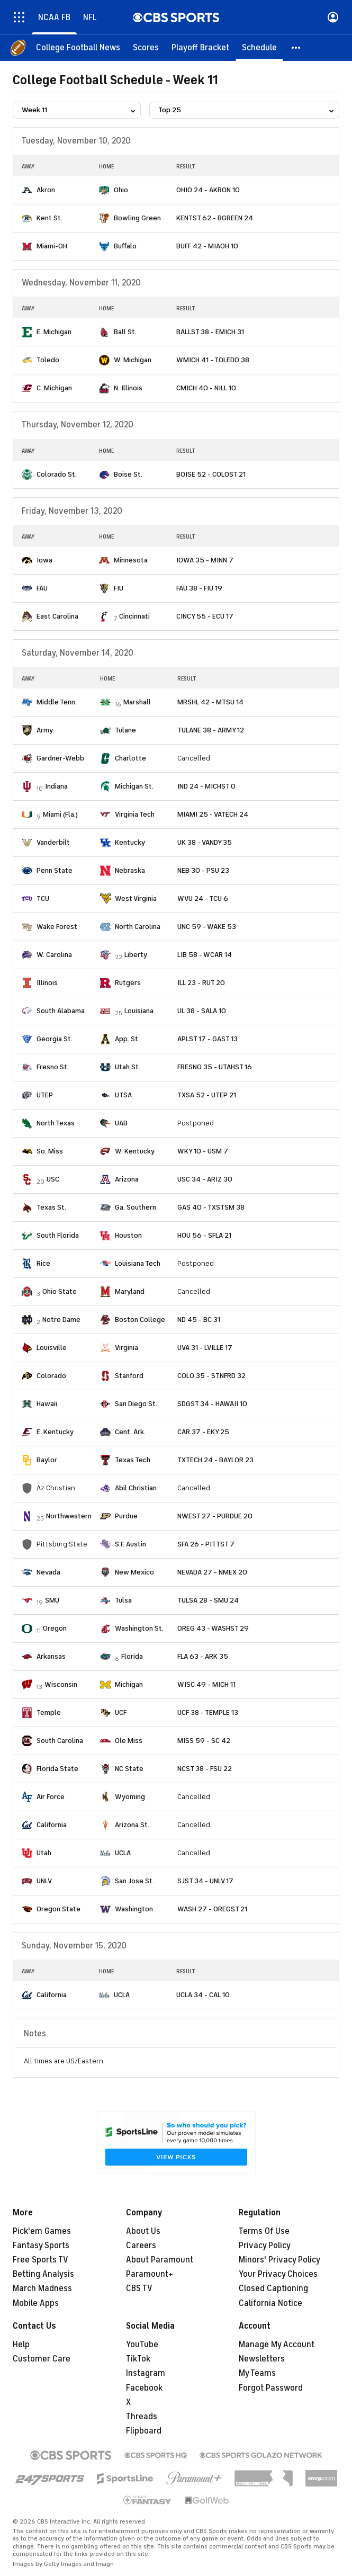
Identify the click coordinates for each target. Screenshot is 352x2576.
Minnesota (131, 560)
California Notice (270, 2303)
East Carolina (57, 616)
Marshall (137, 701)
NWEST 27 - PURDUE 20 (214, 1515)
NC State (129, 1768)
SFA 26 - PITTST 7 (205, 1544)
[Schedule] (259, 47)
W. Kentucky (135, 1151)
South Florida (58, 1235)
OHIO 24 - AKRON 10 (208, 189)
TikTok (138, 2359)
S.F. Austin (130, 1544)
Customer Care (41, 2359)
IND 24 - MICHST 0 (206, 786)
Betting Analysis (43, 2274)
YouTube (142, 2344)
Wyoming (130, 1796)
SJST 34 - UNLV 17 (205, 1880)
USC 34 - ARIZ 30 (204, 1179)
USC (53, 1179)
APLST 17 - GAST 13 (207, 1038)
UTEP (45, 1094)
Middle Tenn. (57, 701)
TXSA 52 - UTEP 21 (206, 1094)
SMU (52, 1600)
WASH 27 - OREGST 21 (212, 1908)
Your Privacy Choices (278, 2274)
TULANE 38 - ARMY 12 (210, 730)
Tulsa (123, 1600)
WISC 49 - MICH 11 (206, 1684)
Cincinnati (134, 616)
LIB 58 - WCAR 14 (204, 954)
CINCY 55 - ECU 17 (204, 616)
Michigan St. (134, 786)
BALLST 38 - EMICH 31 (210, 331)
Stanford (129, 1375)
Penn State (55, 870)
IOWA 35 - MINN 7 (204, 560)
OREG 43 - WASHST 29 (213, 1628)
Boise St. (128, 474)
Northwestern (69, 1515)
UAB (121, 1123)
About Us (143, 2231)
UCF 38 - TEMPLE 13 (207, 1712)
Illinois (47, 982)
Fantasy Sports (41, 2245)
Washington (134, 1908)
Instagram (145, 2373)
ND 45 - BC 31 (198, 1319)
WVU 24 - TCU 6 (202, 898)
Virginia (126, 1347)
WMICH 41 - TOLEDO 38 (212, 359)
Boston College (140, 1319)
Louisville (52, 1347)
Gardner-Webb (60, 758)
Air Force (51, 1796)
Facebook (144, 2388)
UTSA (123, 1094)
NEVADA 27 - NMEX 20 (212, 1572)
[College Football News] (78, 47)
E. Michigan (54, 331)
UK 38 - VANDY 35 (204, 842)
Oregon (55, 1628)
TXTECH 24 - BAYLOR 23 (215, 1459)
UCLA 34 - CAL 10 (203, 1994)
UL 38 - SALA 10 (201, 1010)
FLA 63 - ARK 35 (202, 1656)
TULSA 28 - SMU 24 (208, 1600)
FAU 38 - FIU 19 (199, 588)
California (52, 1824)
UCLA (123, 1852)
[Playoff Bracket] (200, 47)
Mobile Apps (36, 2303)
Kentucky (130, 842)
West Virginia (136, 898)
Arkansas (51, 1656)
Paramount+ (149, 2274)
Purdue (126, 1515)
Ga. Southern (135, 1207)
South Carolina (60, 1740)
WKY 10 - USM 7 (202, 1151)
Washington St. (139, 1628)
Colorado (51, 1375)
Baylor (47, 1459)
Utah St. (127, 1066)
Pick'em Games (42, 2231)
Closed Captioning (273, 2288)
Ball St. (125, 331)
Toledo (48, 359)
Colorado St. (57, 474)
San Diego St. (136, 1403)
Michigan (129, 1684)
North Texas (56, 1123)
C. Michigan (54, 387)
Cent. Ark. (130, 1431)
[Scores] (146, 47)
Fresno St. (53, 1066)
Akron (46, 189)
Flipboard (143, 2431)
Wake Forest (57, 926)
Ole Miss (128, 1740)
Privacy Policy (265, 2245)
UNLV (44, 1880)
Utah (44, 1852)
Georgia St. (55, 1038)
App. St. (127, 1038)
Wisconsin (60, 1684)
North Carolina (137, 926)
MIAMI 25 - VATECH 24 (212, 814)
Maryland (130, 1291)
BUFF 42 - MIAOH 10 (207, 246)
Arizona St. (132, 1824)
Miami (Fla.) (60, 814)
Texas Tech (132, 1459)
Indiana (56, 786)
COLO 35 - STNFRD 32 (211, 1375)
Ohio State (59, 1291)
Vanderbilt (53, 842)
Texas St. (51, 1207)
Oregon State (58, 1908)
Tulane (125, 730)
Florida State (57, 1768)
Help (21, 2344)
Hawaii (47, 1403)
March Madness (42, 2288)
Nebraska (130, 870)
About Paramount (159, 2260)
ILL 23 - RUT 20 (201, 982)
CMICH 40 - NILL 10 (206, 387)
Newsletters (262, 2359)
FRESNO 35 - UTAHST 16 (214, 1066)
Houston (128, 1235)
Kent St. (49, 217)
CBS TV (139, 2288)
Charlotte (130, 758)
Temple (49, 1712)
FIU (118, 588)
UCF (121, 1712)
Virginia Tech (135, 814)
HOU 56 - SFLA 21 (204, 1235)
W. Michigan (132, 359)
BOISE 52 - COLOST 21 (211, 474)
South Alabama (61, 1010)
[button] (296, 47)
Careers (141, 2245)
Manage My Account (276, 2344)
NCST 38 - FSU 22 (204, 1768)
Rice (43, 1263)
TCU (43, 898)
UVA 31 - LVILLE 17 (204, 1347)
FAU (42, 588)
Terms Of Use (264, 2231)
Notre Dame (61, 1319)
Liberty (135, 954)
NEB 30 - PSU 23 (203, 870)
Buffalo (125, 246)
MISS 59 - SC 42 (203, 1740)
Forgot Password (271, 2388)
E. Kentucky (55, 1431)
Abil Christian (136, 1487)
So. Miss (50, 1151)
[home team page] (27, 190)
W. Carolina (54, 954)
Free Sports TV (40, 2260)
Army (45, 730)
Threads (141, 2416)
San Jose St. (134, 1880)
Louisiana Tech (137, 1263)
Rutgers (128, 982)
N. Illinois (128, 387)
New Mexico (134, 1572)
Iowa (44, 560)
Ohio (121, 189)
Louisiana (139, 1010)
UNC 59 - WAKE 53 (206, 926)
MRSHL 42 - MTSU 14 (210, 701)
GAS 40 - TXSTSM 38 (211, 1207)
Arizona (127, 1179)
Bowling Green (137, 217)
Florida (132, 1656)
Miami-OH (52, 246)
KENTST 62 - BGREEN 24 (214, 217)
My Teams (257, 2373)
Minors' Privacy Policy (279, 2260)
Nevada (48, 1572)
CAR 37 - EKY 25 (203, 1431)
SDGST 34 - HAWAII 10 (212, 1403)
